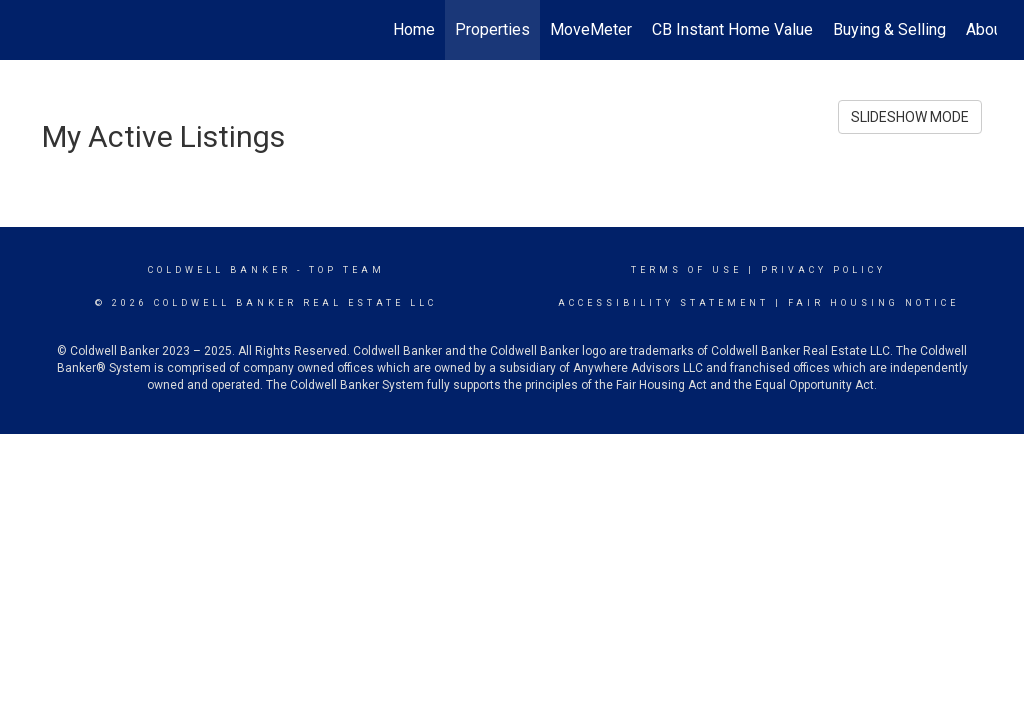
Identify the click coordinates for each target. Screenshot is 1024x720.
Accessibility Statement (663, 303)
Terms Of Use (686, 270)
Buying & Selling (889, 29)
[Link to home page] (37, 30)
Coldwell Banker (219, 270)
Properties (492, 29)
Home (414, 29)
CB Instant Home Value (732, 29)
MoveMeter (591, 29)
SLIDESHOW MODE (910, 117)
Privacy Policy (823, 270)
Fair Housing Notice (873, 303)
